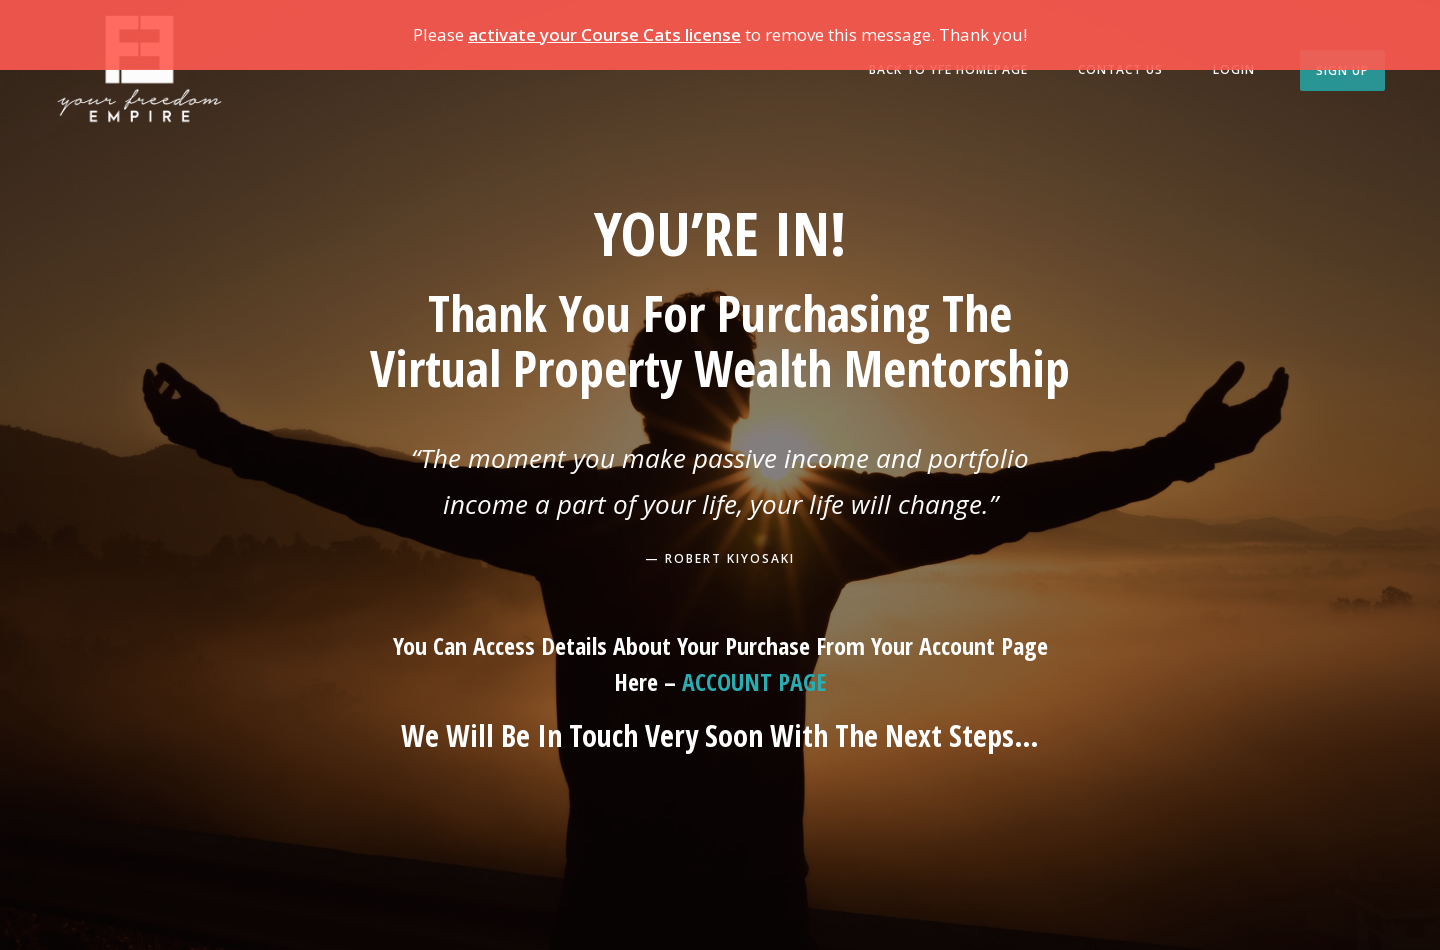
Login (1234, 69)
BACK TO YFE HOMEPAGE (948, 69)
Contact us (1120, 69)
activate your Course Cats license (604, 34)
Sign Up (1342, 70)
